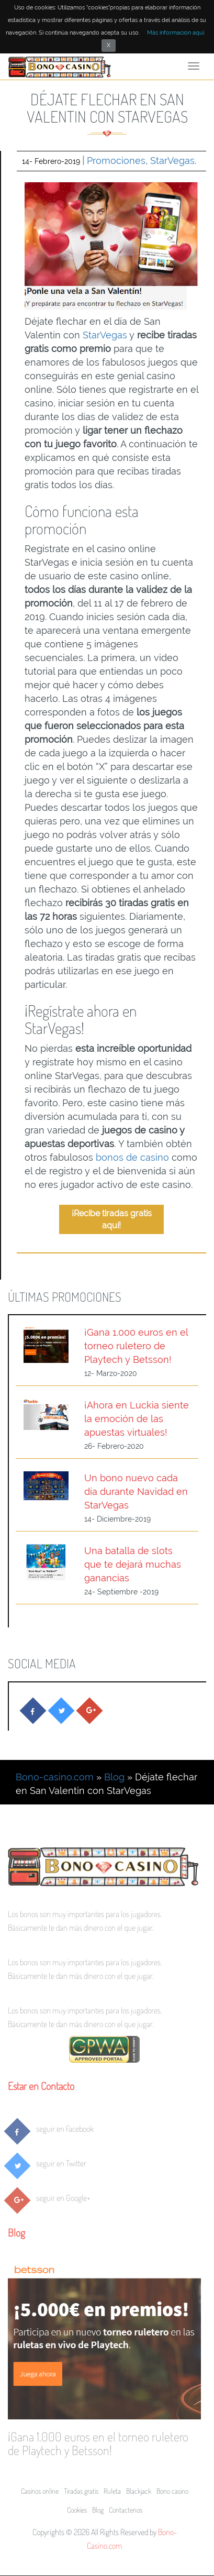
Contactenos (125, 2509)
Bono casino (172, 2490)
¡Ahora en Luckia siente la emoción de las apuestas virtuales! (136, 1419)
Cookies (77, 2509)
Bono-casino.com (55, 1776)
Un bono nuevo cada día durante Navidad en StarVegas (136, 1491)
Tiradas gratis (81, 2490)
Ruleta (112, 2490)
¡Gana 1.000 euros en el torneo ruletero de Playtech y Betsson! (136, 1346)
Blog (114, 1776)
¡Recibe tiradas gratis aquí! (112, 1219)
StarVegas (172, 160)
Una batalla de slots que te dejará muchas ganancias (132, 1564)
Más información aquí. (176, 32)
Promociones (116, 160)
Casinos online (40, 2490)
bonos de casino (132, 1157)
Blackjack (138, 2490)
